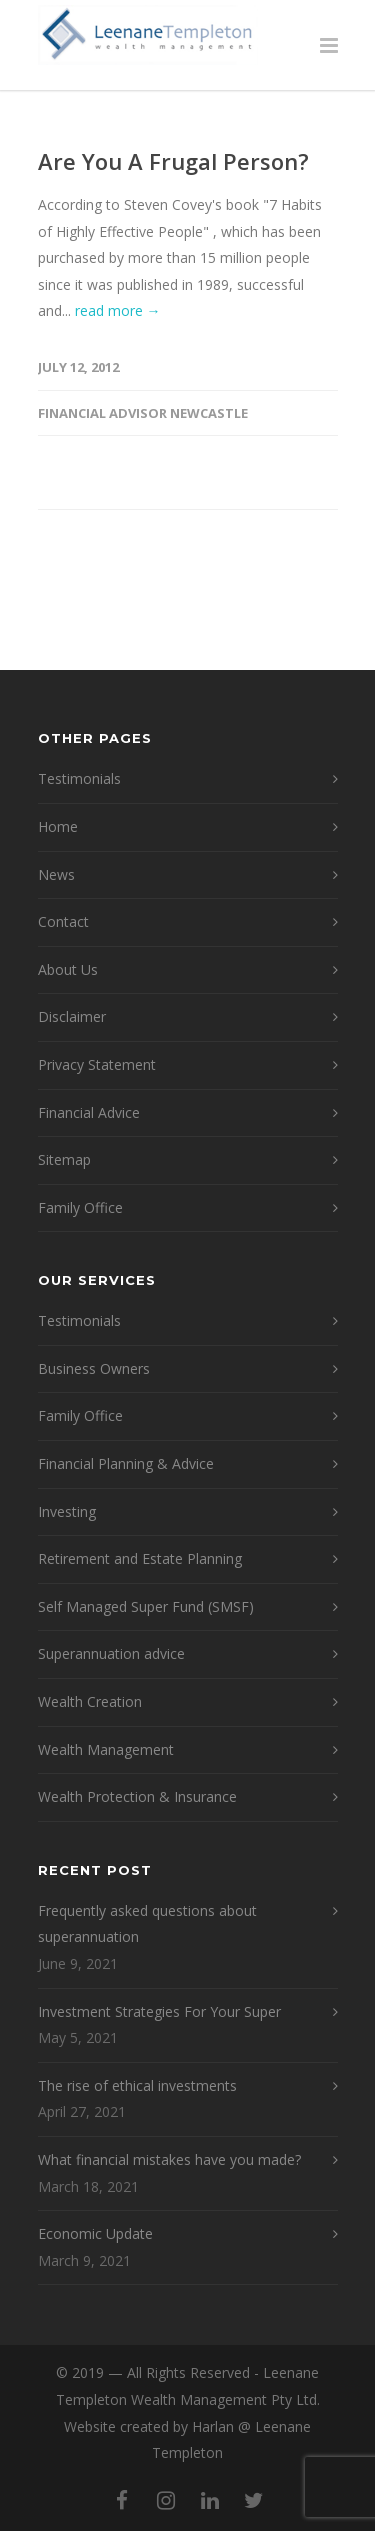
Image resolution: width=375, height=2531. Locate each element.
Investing (67, 1511)
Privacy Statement (97, 1064)
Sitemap (64, 1159)
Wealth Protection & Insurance (137, 1796)
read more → (118, 310)
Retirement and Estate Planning (140, 1558)
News (56, 874)
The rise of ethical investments (137, 2085)
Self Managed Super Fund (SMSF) (146, 1606)
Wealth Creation (90, 1701)
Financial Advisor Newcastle (143, 413)
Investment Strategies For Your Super (159, 2011)
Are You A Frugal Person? (173, 161)
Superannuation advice (111, 1653)
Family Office (80, 1207)
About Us (68, 969)
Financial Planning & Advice (126, 1463)
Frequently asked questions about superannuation (147, 1924)
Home (58, 826)
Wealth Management (106, 1749)
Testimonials (79, 778)
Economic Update (95, 2233)
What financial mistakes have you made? (169, 2159)
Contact (63, 921)
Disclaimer (72, 1016)
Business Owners (94, 1368)
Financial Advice (89, 1112)
